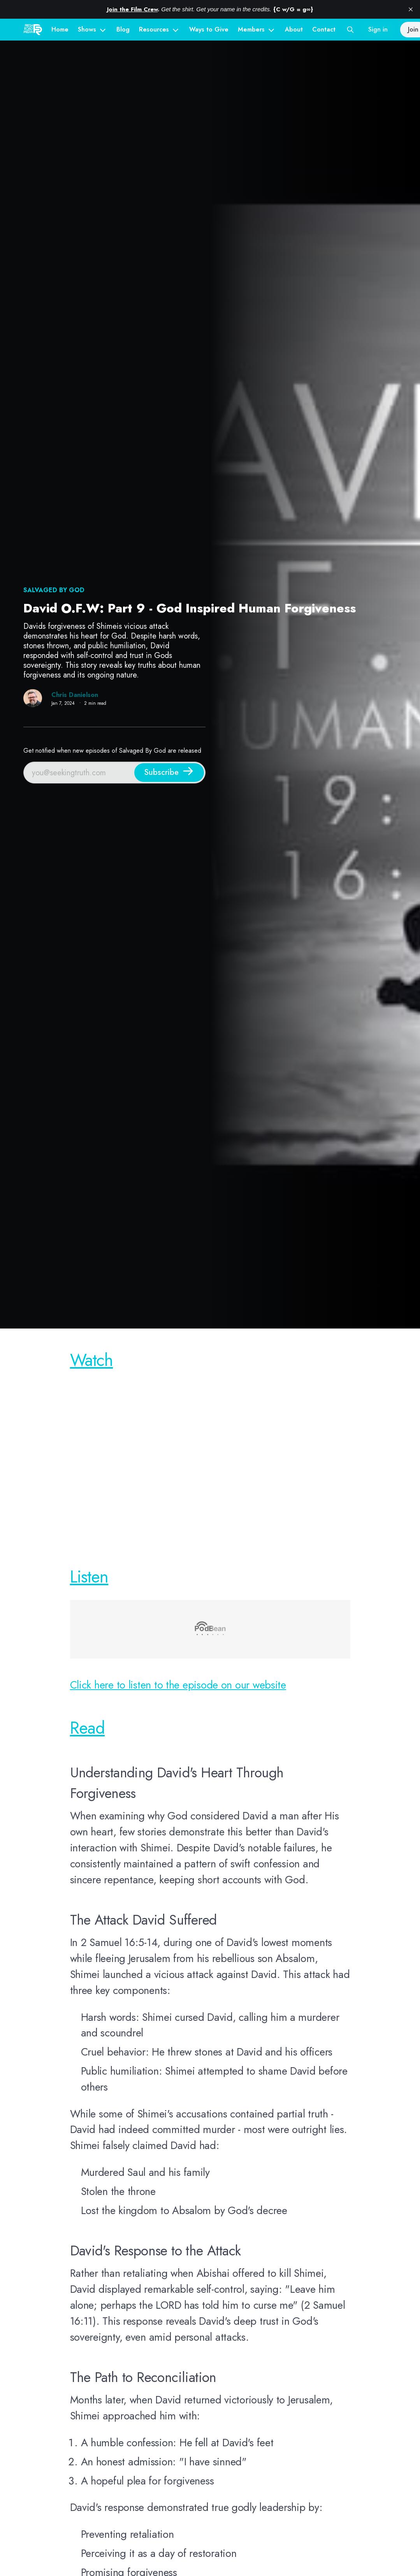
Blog (123, 29)
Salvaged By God (53, 590)
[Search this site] (350, 29)
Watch (91, 1360)
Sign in (378, 29)
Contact (324, 29)
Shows (87, 29)
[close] (410, 9)
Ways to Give (208, 29)
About (294, 29)
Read (87, 1727)
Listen (89, 1576)
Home (60, 29)
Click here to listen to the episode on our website (178, 1684)
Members (251, 29)
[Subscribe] (169, 772)
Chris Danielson (74, 694)
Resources (154, 29)
